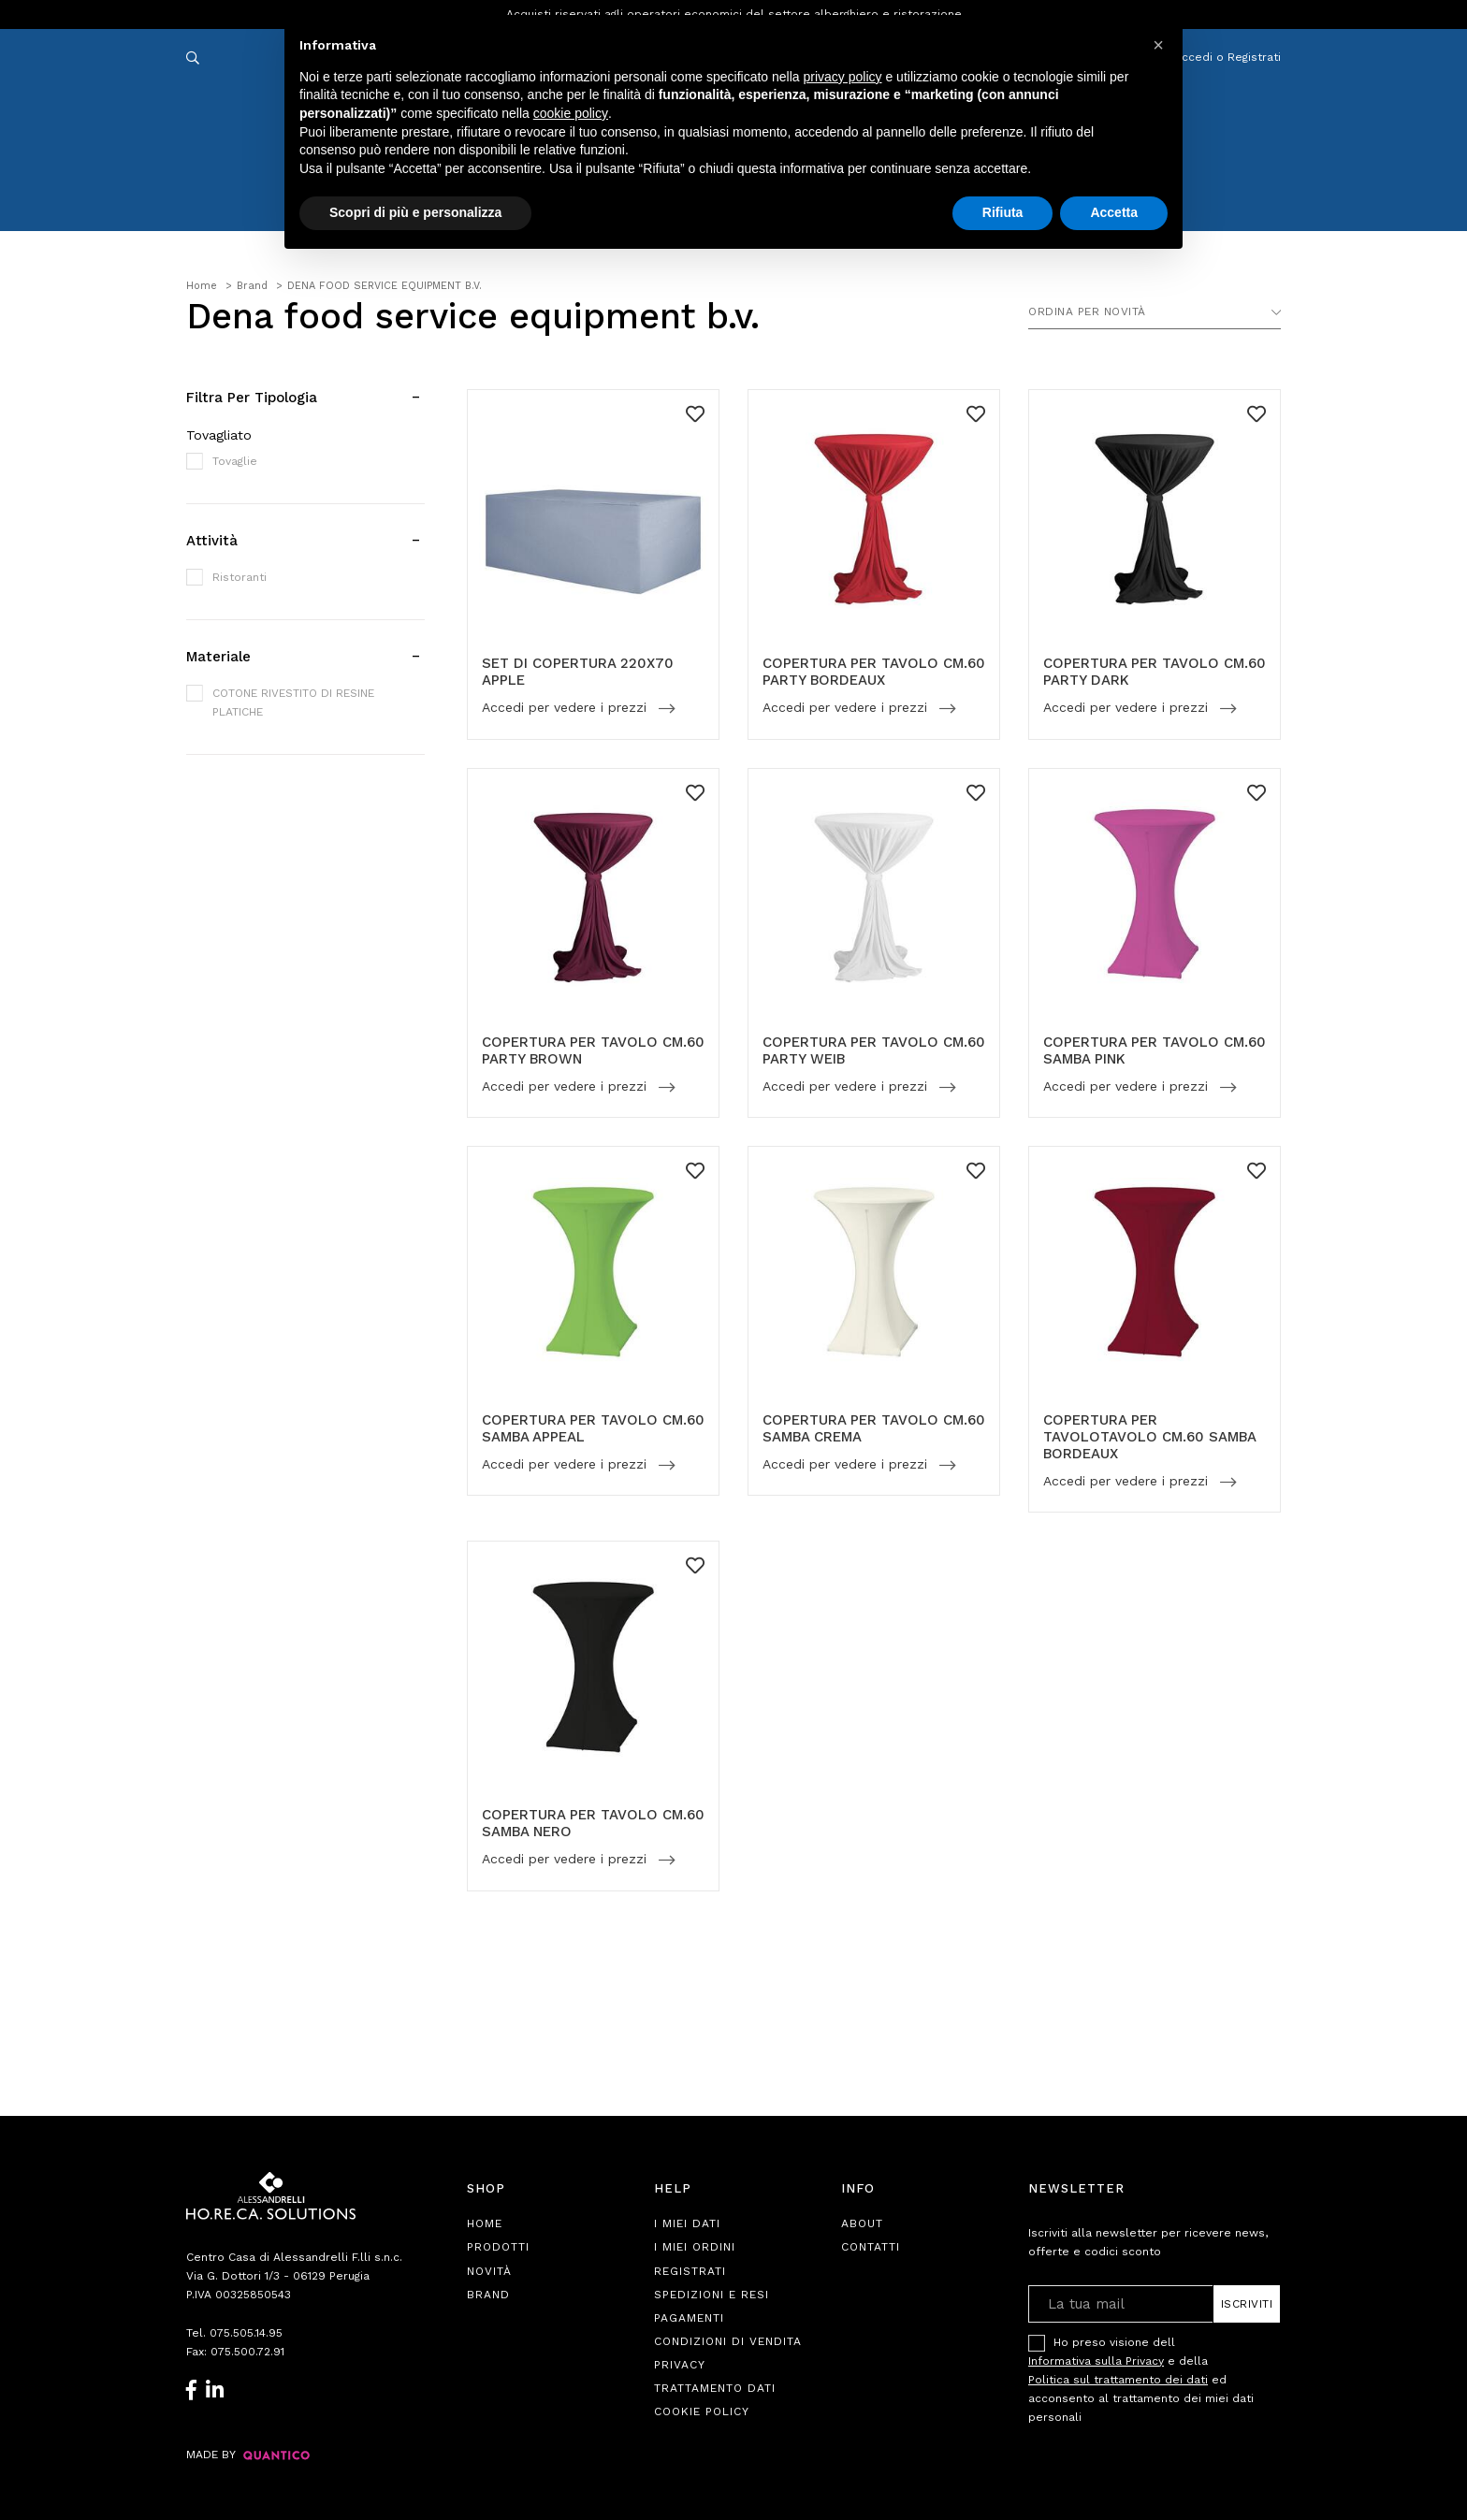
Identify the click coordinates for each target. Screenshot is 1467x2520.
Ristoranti (239, 577)
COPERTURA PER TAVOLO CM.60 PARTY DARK (1154, 671)
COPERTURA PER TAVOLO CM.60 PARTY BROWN (593, 1050)
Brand (488, 2294)
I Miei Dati (687, 2223)
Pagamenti (689, 2317)
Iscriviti (1247, 2303)
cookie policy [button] (570, 113)
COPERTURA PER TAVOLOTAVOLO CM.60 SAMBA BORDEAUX (1149, 1437)
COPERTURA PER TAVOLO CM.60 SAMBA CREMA (874, 1428)
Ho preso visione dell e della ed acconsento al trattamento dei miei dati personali (1141, 2379)
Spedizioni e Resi (711, 2294)
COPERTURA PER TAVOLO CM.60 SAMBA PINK (1154, 1050)
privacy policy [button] (843, 76)
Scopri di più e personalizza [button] (415, 212)
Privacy (679, 2364)
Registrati (690, 2271)
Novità (489, 2271)
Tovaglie (234, 461)
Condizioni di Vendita (728, 2341)
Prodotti (498, 2246)
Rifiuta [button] (1003, 212)
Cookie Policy (701, 2411)
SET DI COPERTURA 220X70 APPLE (578, 671)
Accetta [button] (1114, 212)
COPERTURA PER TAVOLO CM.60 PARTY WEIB (874, 1050)
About (862, 2223)
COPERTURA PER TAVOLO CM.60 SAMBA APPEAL (593, 1428)
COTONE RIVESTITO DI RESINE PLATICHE (293, 702)
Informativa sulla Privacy (1096, 2361)
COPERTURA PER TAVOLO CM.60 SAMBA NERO (593, 1823)
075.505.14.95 (246, 2332)
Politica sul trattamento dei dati (1118, 2379)
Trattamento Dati (715, 2388)
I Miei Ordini (694, 2246)
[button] (1158, 45)
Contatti (870, 2246)
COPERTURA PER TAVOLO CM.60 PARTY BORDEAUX (874, 671)
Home (484, 2223)
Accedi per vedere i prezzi (566, 708)
